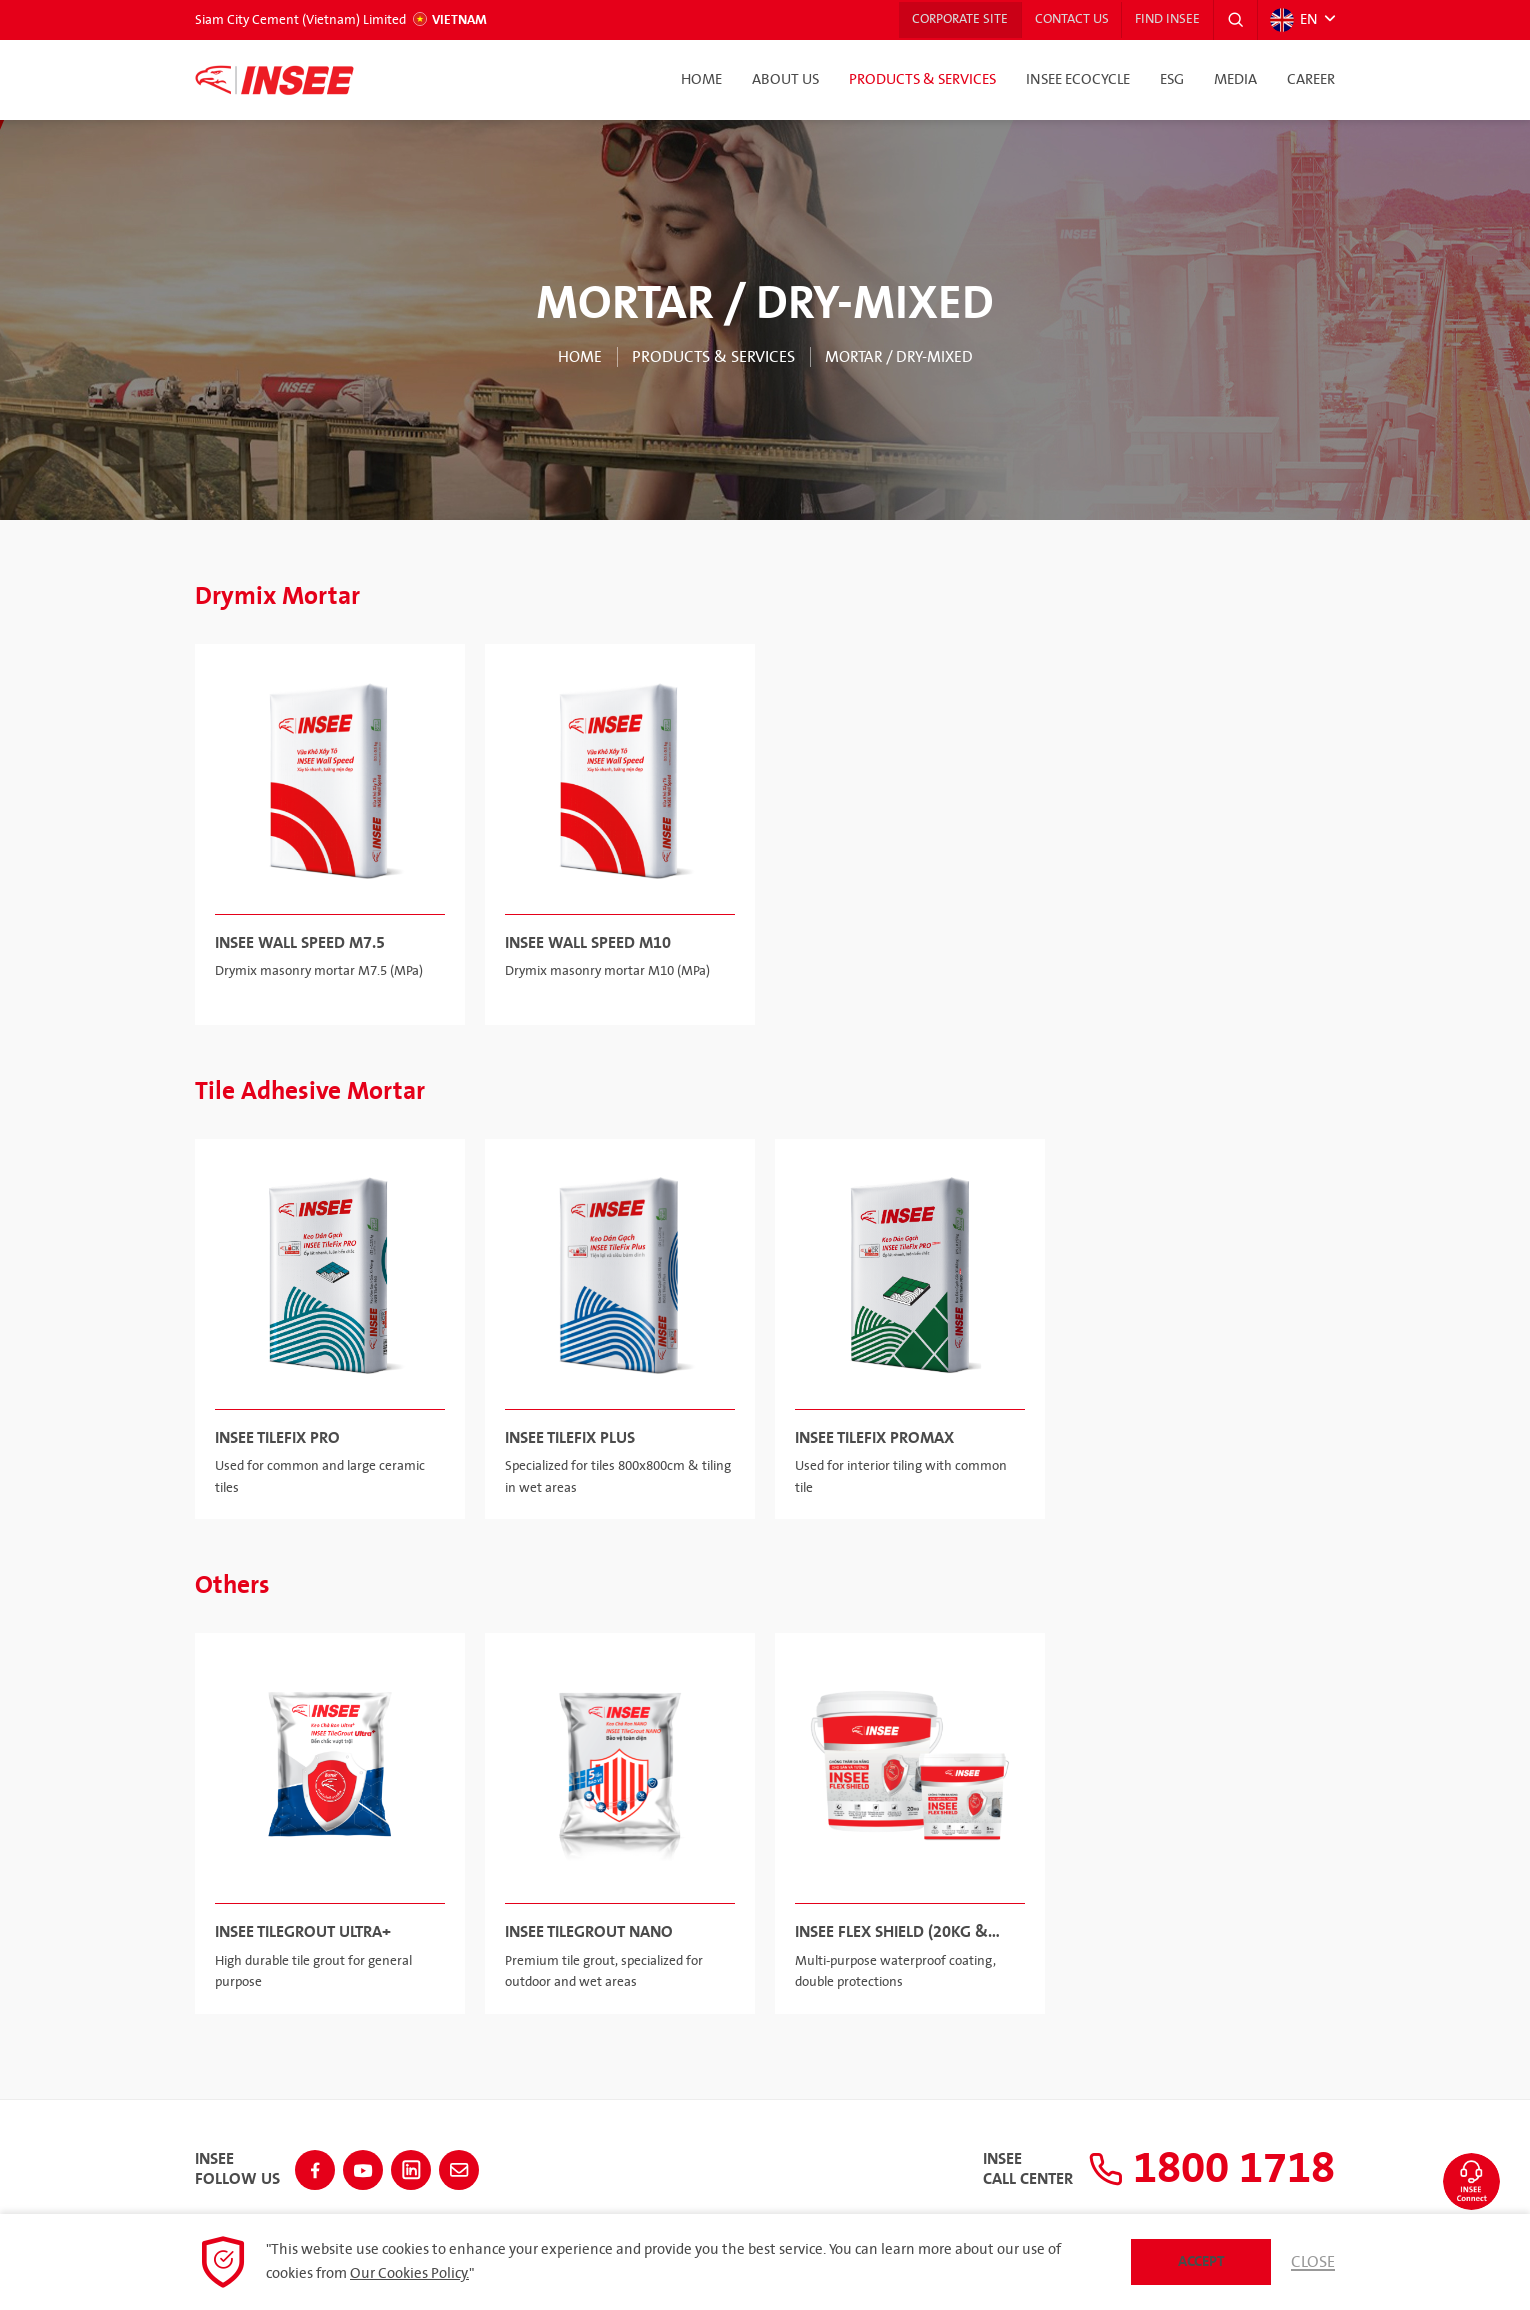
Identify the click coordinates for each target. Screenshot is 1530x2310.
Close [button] (1313, 2262)
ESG (1172, 80)
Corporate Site (947, 20)
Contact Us (1063, 20)
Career (1311, 80)
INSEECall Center (1009, 2167)
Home (701, 80)
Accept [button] (1201, 2261)
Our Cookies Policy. (409, 2274)
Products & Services (922, 80)
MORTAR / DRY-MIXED (899, 357)
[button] (1234, 20)
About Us (785, 80)
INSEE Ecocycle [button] (1078, 80)
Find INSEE (1163, 20)
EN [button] (1293, 20)
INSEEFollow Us (237, 2167)
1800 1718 (1202, 2167)
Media (1235, 80)
